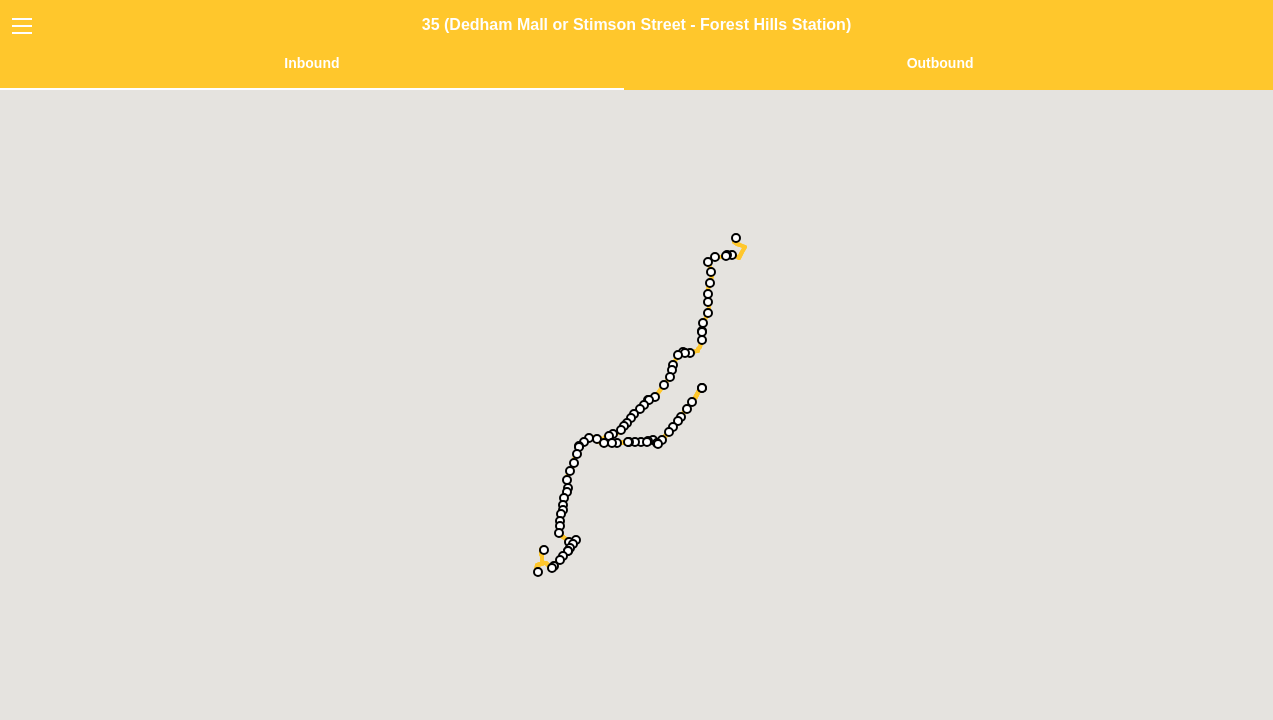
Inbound (311, 63)
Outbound (940, 63)
